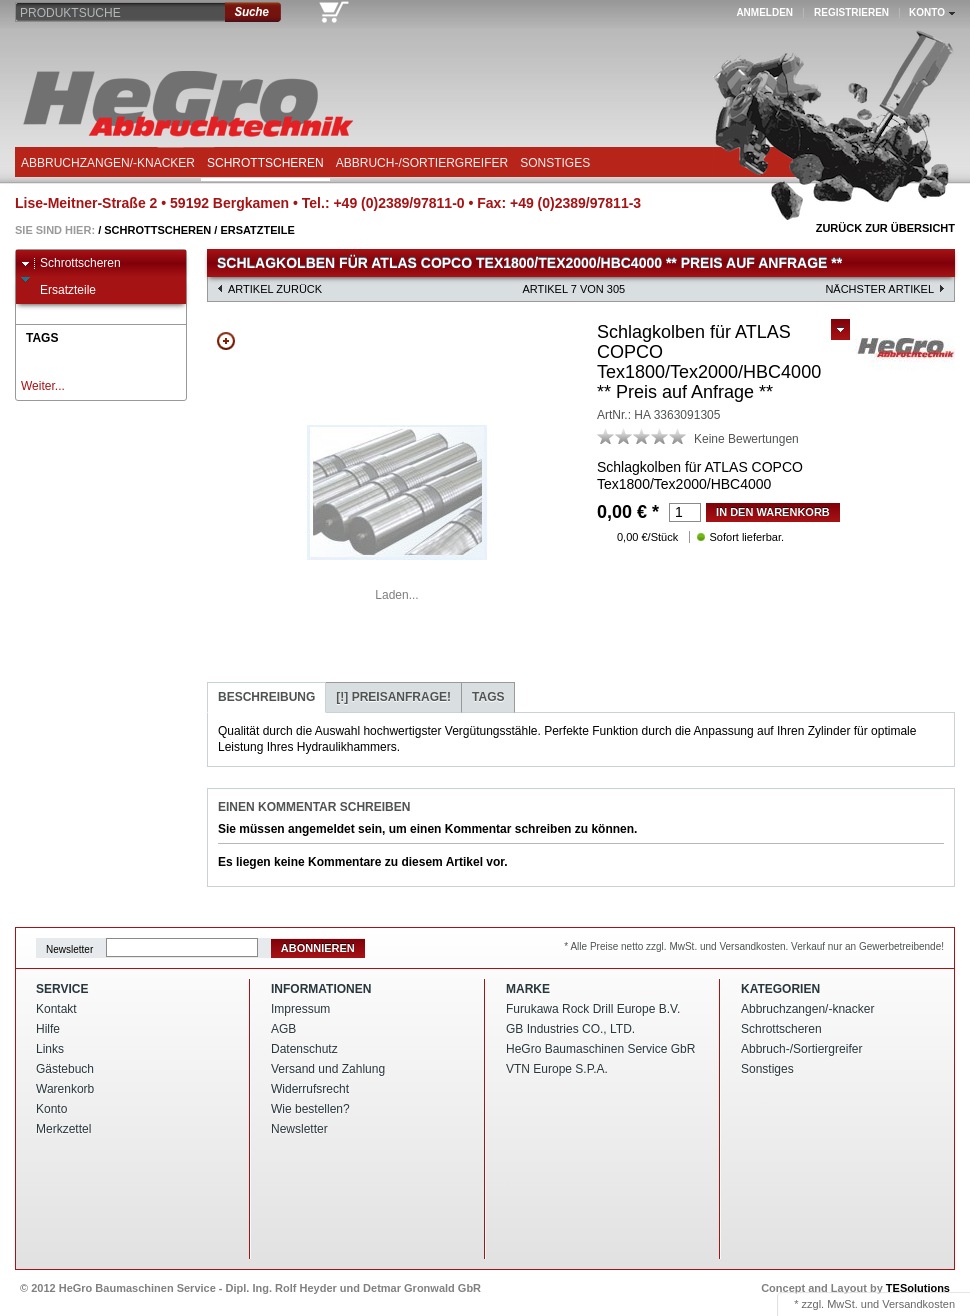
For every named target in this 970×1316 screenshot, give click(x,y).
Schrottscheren (265, 163)
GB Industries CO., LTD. (570, 1029)
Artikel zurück (275, 289)
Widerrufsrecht (310, 1089)
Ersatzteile (257, 230)
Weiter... (43, 386)
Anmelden (764, 12)
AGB (283, 1029)
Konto (51, 1109)
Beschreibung (266, 697)
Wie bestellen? (310, 1109)
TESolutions (918, 1288)
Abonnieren (318, 948)
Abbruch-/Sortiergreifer (422, 163)
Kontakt (56, 1009)
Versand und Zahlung (328, 1069)
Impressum (300, 1009)
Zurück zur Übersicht (885, 228)
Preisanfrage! (393, 697)
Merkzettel (63, 1129)
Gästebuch (65, 1069)
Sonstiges (555, 163)
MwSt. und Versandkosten (891, 1304)
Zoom (226, 341)
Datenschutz (304, 1049)
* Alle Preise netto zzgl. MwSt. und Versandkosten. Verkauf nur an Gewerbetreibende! (754, 946)
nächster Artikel (879, 289)
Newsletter (69, 948)
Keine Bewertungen (746, 439)
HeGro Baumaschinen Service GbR (600, 1049)
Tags (488, 697)
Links (50, 1049)
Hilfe (48, 1029)
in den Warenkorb (773, 512)
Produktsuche (70, 13)
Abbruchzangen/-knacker (108, 163)
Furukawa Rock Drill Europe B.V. (593, 1009)
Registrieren (851, 12)
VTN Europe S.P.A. (557, 1069)
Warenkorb (65, 1089)
